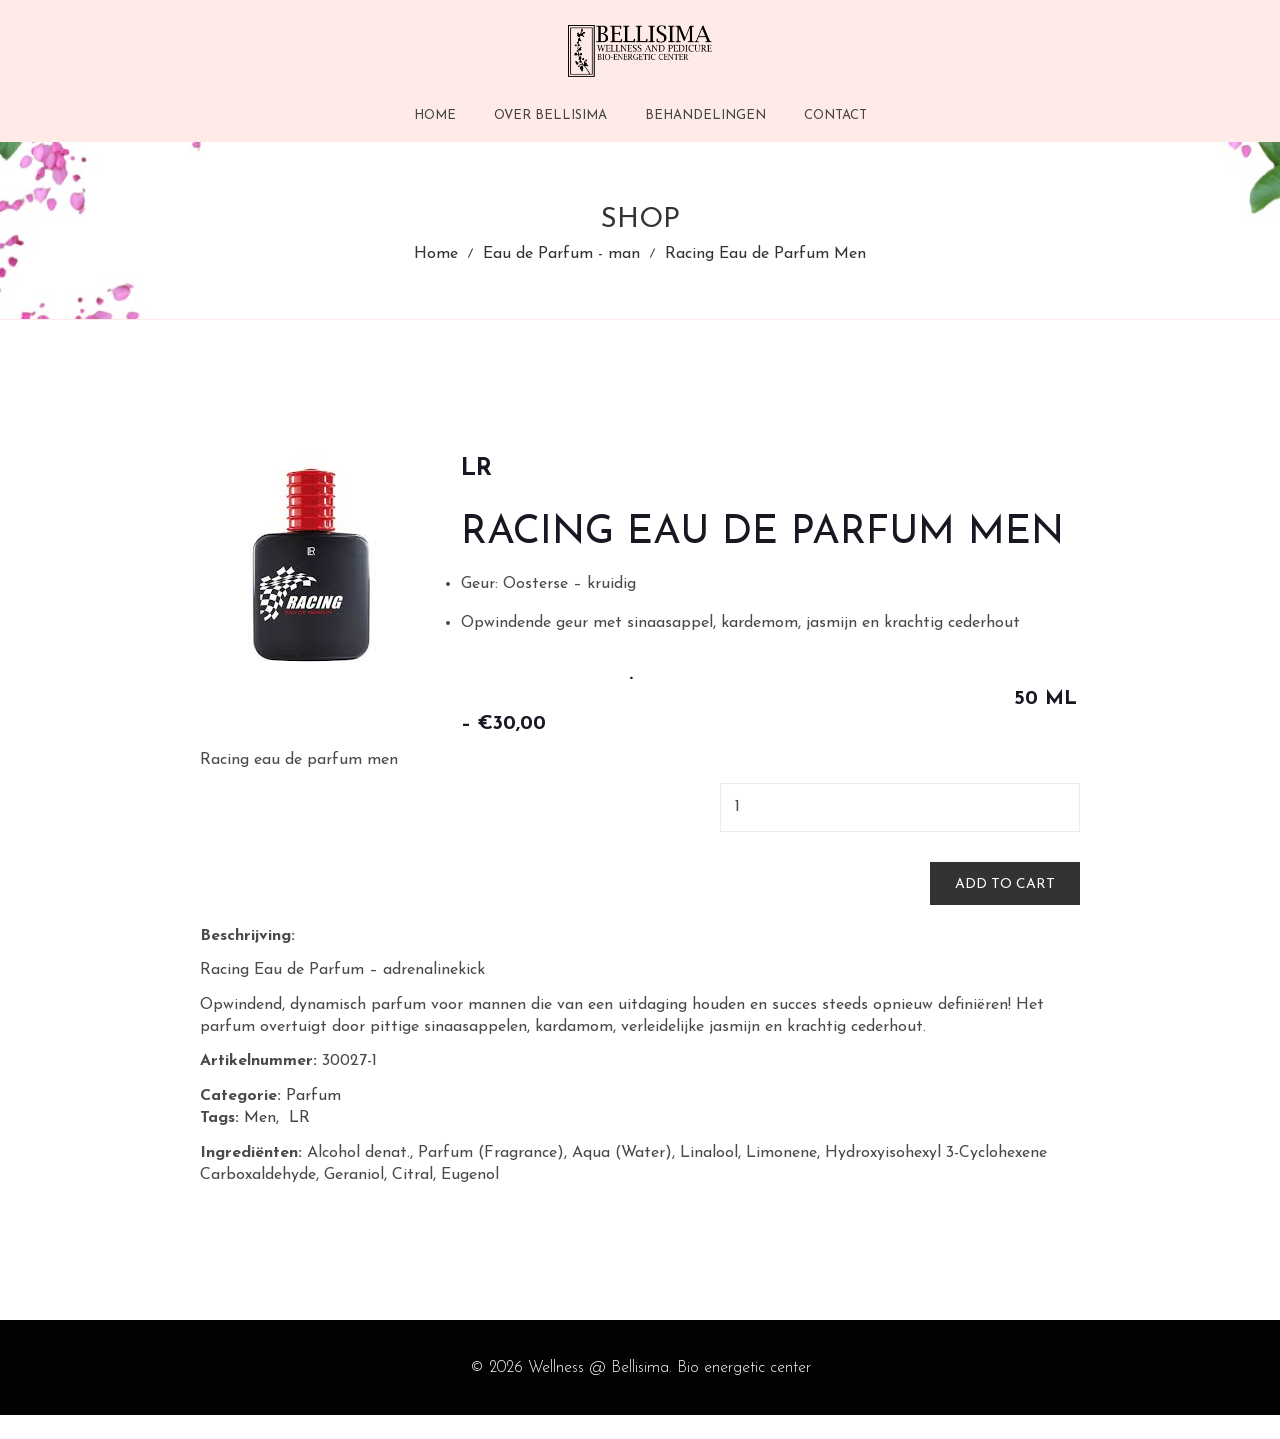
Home (436, 268)
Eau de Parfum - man (561, 268)
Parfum (313, 1120)
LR (302, 1143)
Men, (261, 1143)
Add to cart (1005, 908)
